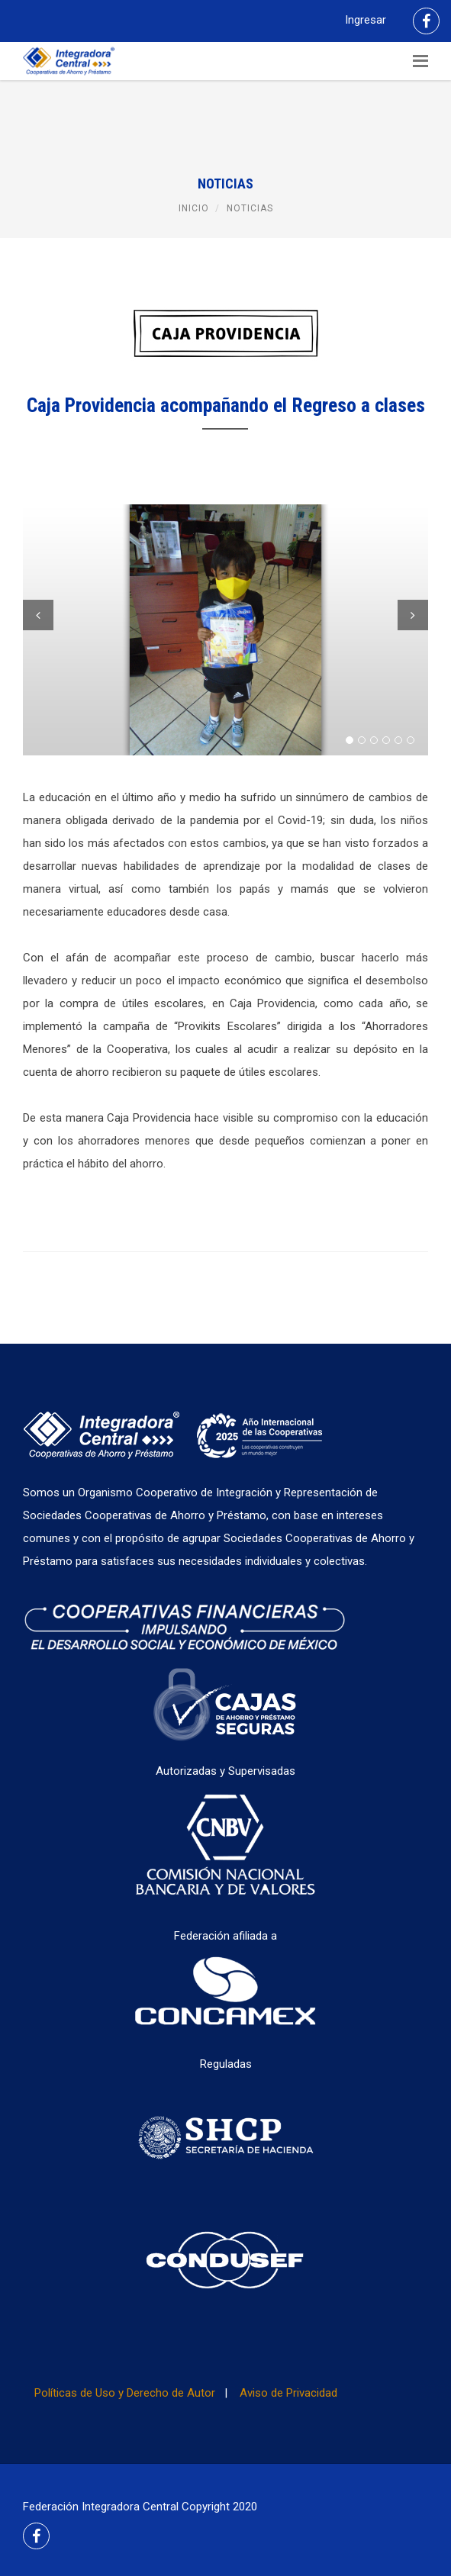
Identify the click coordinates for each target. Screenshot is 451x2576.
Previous (38, 615)
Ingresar (365, 20)
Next (413, 615)
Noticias (250, 208)
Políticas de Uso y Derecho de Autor (124, 2393)
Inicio (194, 208)
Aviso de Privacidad (288, 2393)
